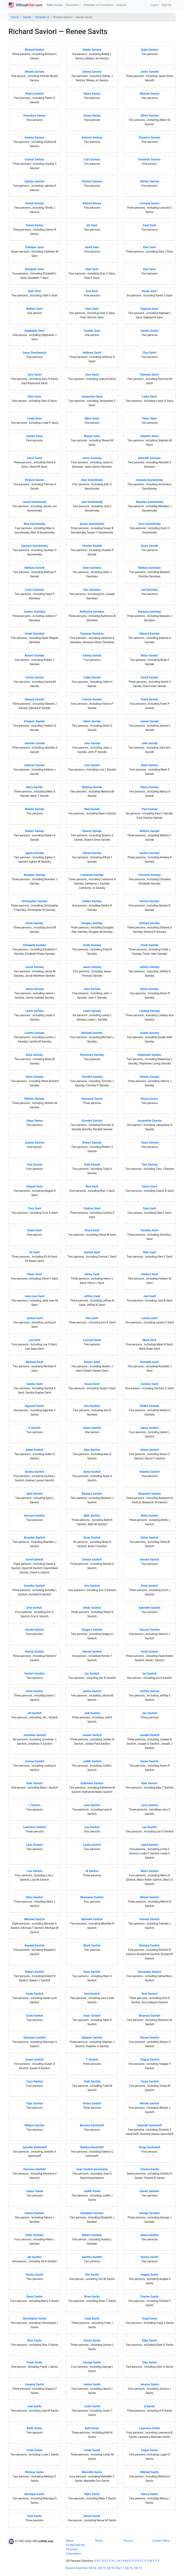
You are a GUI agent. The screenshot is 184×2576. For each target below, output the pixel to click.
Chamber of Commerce (98, 5)
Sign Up (166, 5)
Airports (121, 5)
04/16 (129, 2568)
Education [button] (72, 5)
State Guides (55, 5)
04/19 (101, 2568)
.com (25, 5)
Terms (99, 2540)
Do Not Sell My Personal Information (75, 2549)
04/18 (111, 2568)
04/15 (138, 2568)
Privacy (128, 2540)
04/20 (92, 2568)
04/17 (120, 2568)
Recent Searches (76, 2568)
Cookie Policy (160, 2540)
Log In (155, 5)
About (70, 2540)
